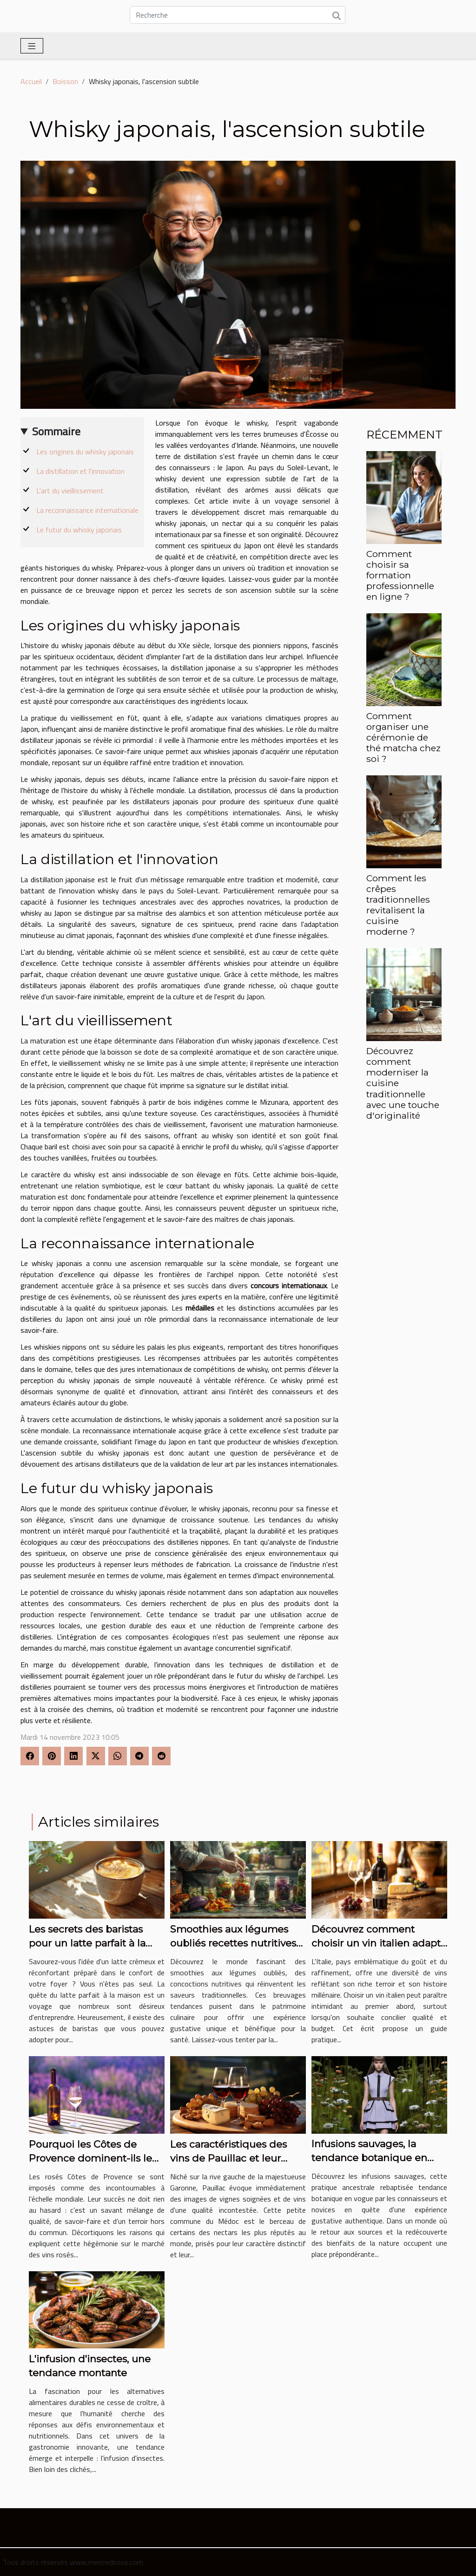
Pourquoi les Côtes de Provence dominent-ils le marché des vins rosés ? (90, 2158)
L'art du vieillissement (70, 490)
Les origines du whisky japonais (85, 451)
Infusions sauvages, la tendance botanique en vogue (369, 2157)
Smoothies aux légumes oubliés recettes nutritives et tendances (233, 1943)
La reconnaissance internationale (87, 510)
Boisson (65, 81)
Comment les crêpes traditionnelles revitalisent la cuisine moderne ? (398, 904)
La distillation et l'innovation (80, 471)
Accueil (31, 81)
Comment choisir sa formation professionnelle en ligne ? (400, 575)
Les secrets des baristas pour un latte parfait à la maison (87, 1943)
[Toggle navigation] (31, 45)
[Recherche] (237, 15)
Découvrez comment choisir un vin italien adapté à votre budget (379, 1943)
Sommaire (56, 431)
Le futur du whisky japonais (79, 529)
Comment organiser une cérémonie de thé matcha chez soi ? (403, 737)
